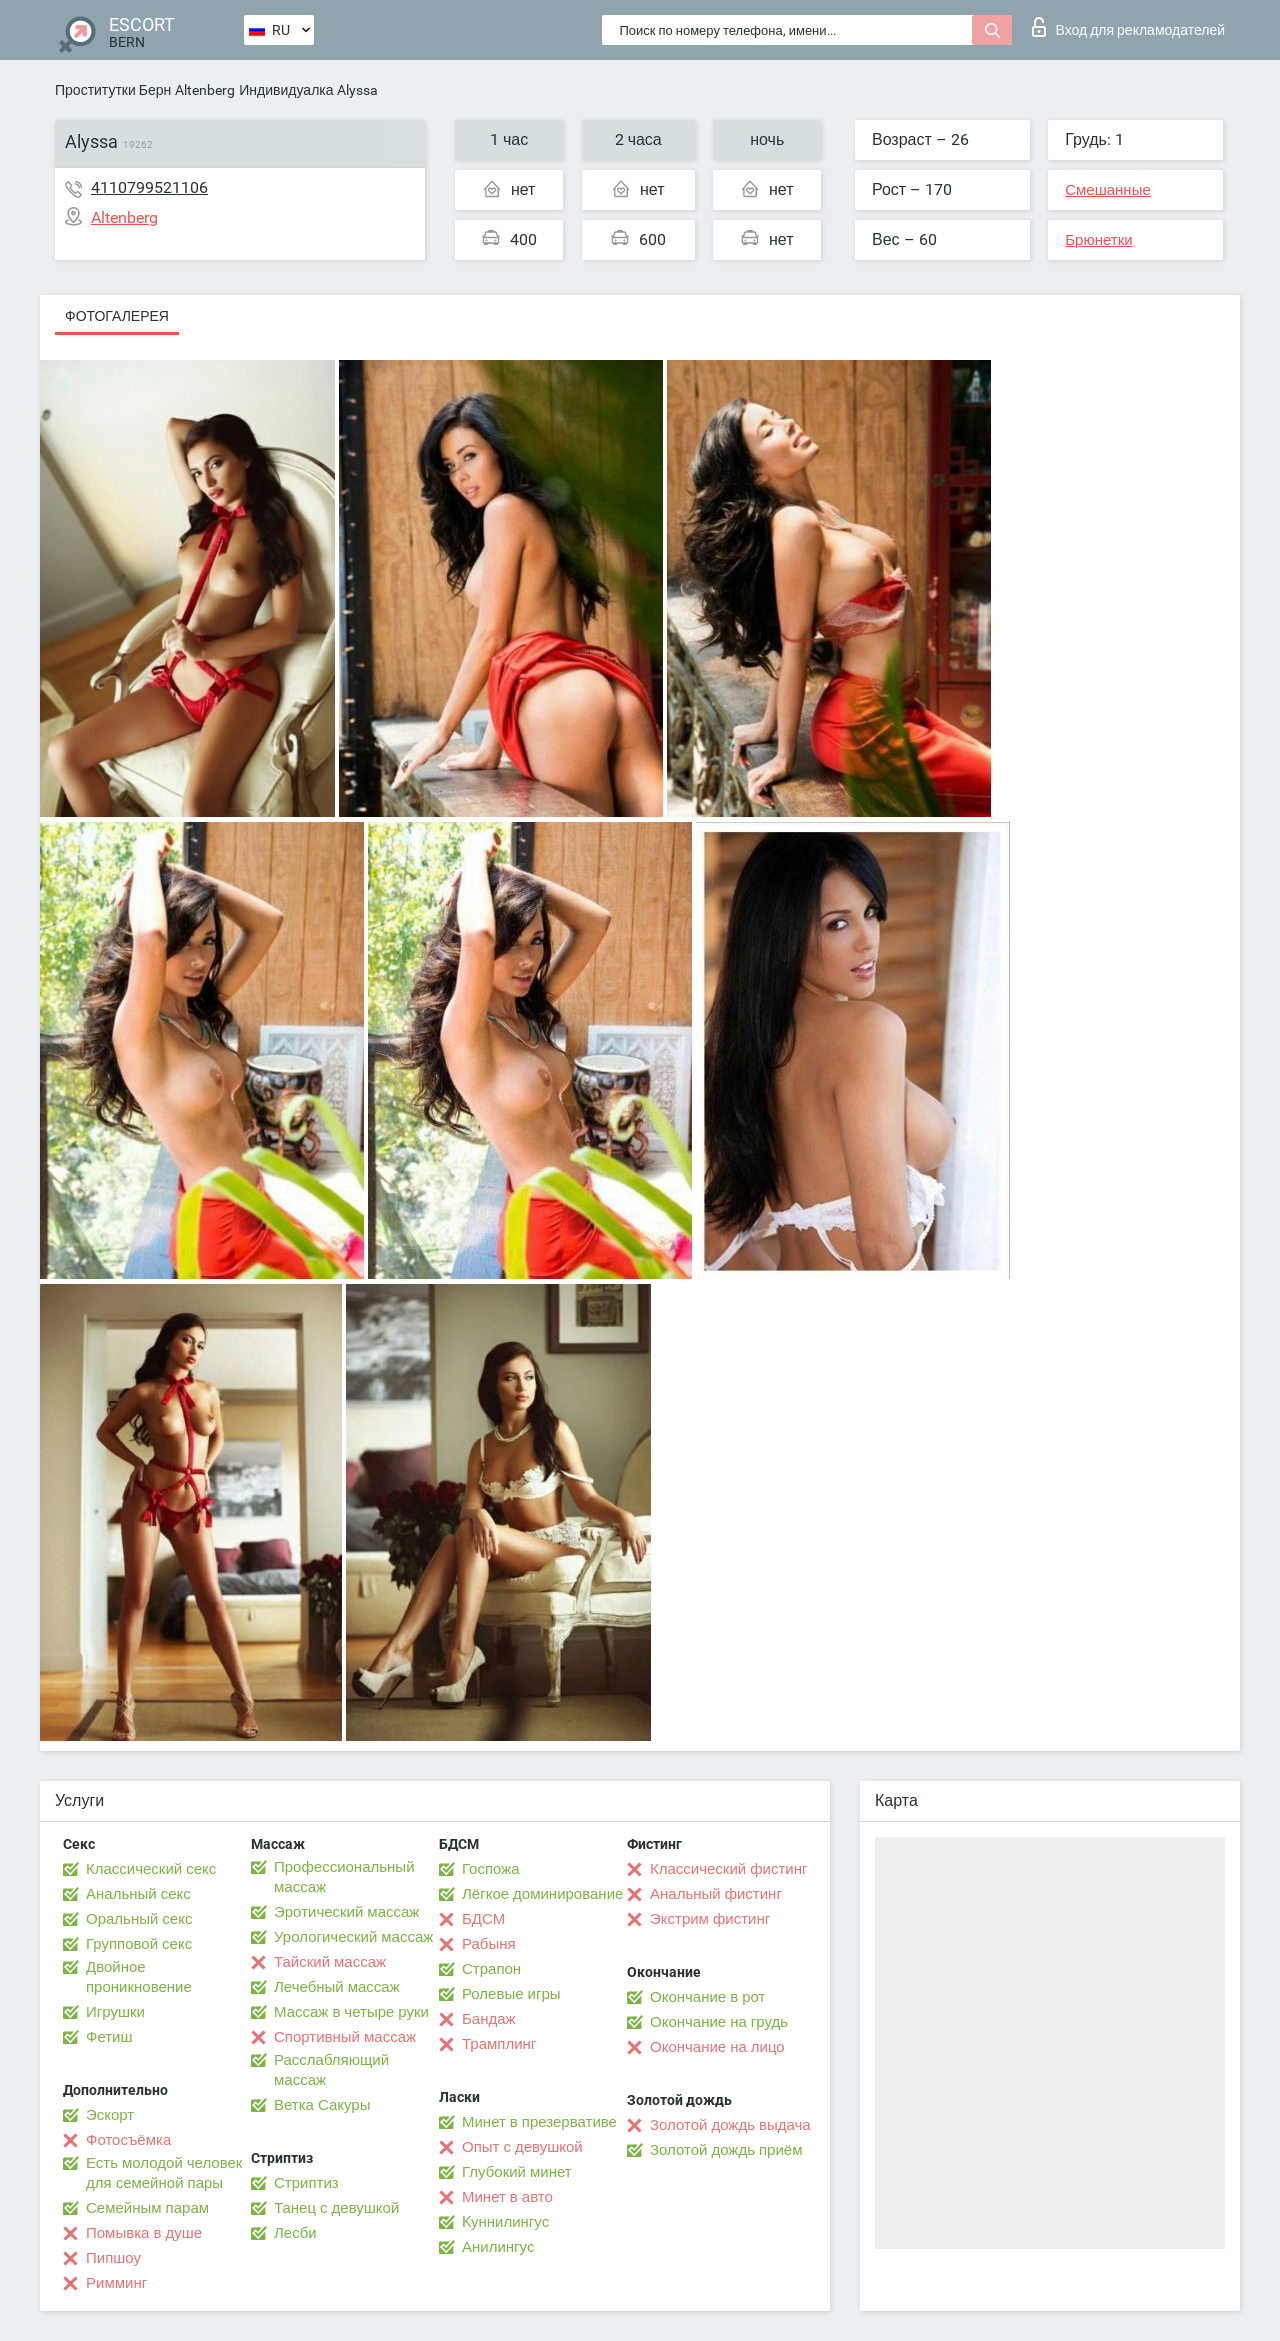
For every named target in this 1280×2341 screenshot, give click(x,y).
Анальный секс (138, 1894)
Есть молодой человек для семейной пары (164, 2173)
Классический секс (151, 1869)
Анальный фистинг (716, 1894)
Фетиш (109, 2037)
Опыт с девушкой (522, 2147)
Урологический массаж (353, 1937)
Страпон (491, 1969)
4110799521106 (149, 187)
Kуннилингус (505, 2222)
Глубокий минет (517, 2172)
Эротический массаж (346, 1912)
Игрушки (115, 2012)
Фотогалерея (117, 316)
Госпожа (491, 1869)
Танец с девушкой (336, 2208)
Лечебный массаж (337, 1987)
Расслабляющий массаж (331, 2070)
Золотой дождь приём (726, 2150)
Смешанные (1108, 190)
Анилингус (498, 2247)
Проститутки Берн (113, 90)
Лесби (295, 2233)
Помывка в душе (144, 2233)
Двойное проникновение (139, 1977)
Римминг (116, 2283)
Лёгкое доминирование (542, 1894)
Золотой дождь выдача (730, 2125)
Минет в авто (507, 2197)
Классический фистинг (728, 1869)
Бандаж (489, 2019)
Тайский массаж (330, 1962)
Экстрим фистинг (710, 1919)
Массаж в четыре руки (351, 2012)
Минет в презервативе (539, 2122)
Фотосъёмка (128, 2140)
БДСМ (483, 1919)
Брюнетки (1098, 240)
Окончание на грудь (719, 2022)
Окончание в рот (707, 1997)
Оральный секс (139, 1919)
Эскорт (110, 2115)
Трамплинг (499, 2044)
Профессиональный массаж (344, 1877)
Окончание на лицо (717, 2047)
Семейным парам (147, 2208)
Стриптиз (306, 2183)
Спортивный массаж (345, 2037)
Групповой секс (139, 1944)
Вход (1128, 27)
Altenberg (205, 90)
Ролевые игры (511, 1994)
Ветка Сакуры (322, 2105)
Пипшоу (113, 2258)
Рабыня (489, 1944)
